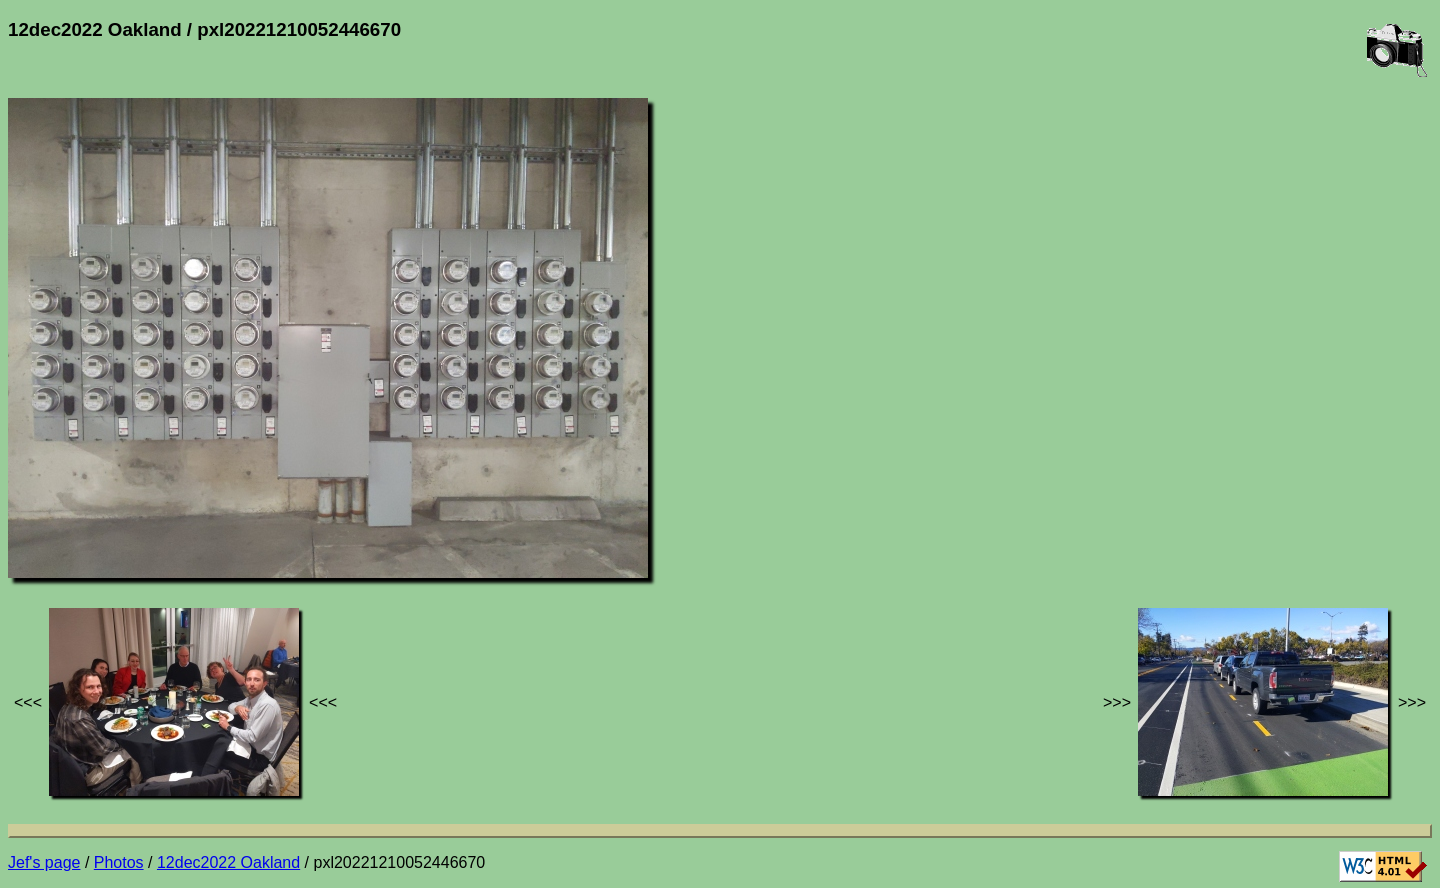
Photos (119, 862)
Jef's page (44, 862)
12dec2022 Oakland (228, 862)
